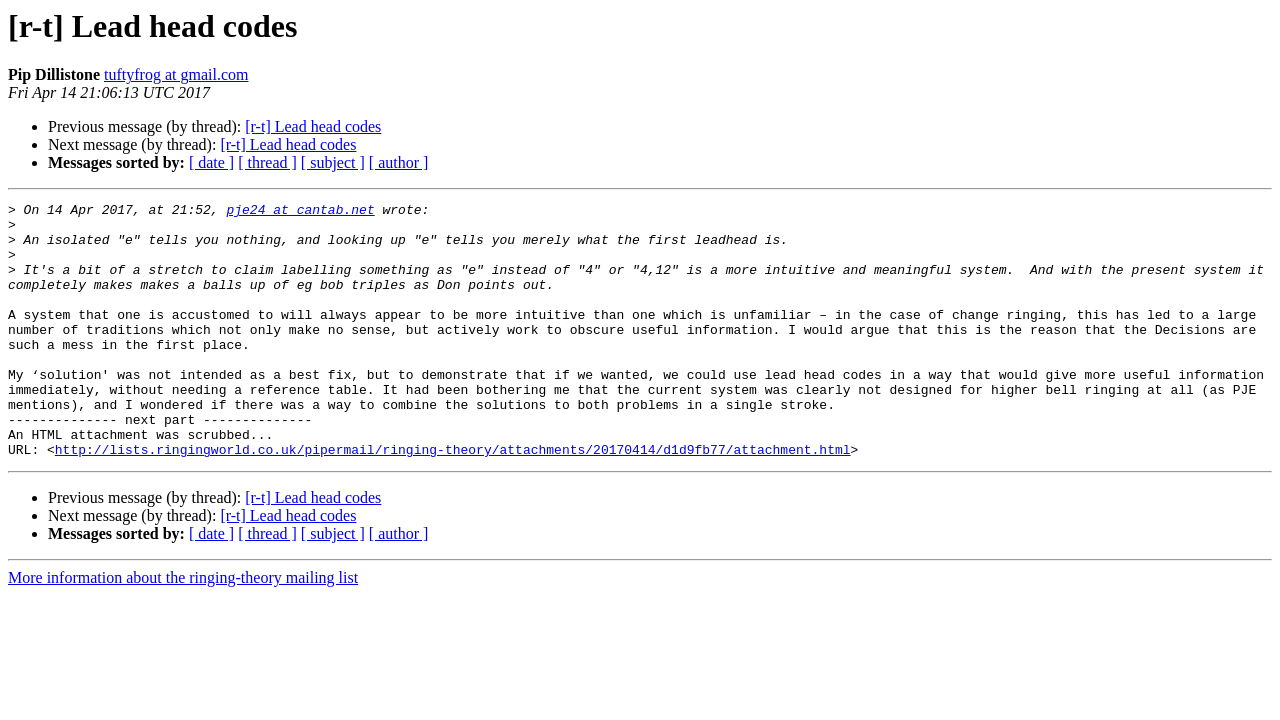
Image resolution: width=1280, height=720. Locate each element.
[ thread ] (267, 162)
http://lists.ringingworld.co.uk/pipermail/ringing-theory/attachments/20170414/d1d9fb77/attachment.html (453, 500)
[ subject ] (333, 162)
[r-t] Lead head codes (313, 126)
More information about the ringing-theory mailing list (183, 628)
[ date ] (211, 162)
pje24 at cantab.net (300, 212)
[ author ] (399, 162)
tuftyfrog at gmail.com (176, 74)
